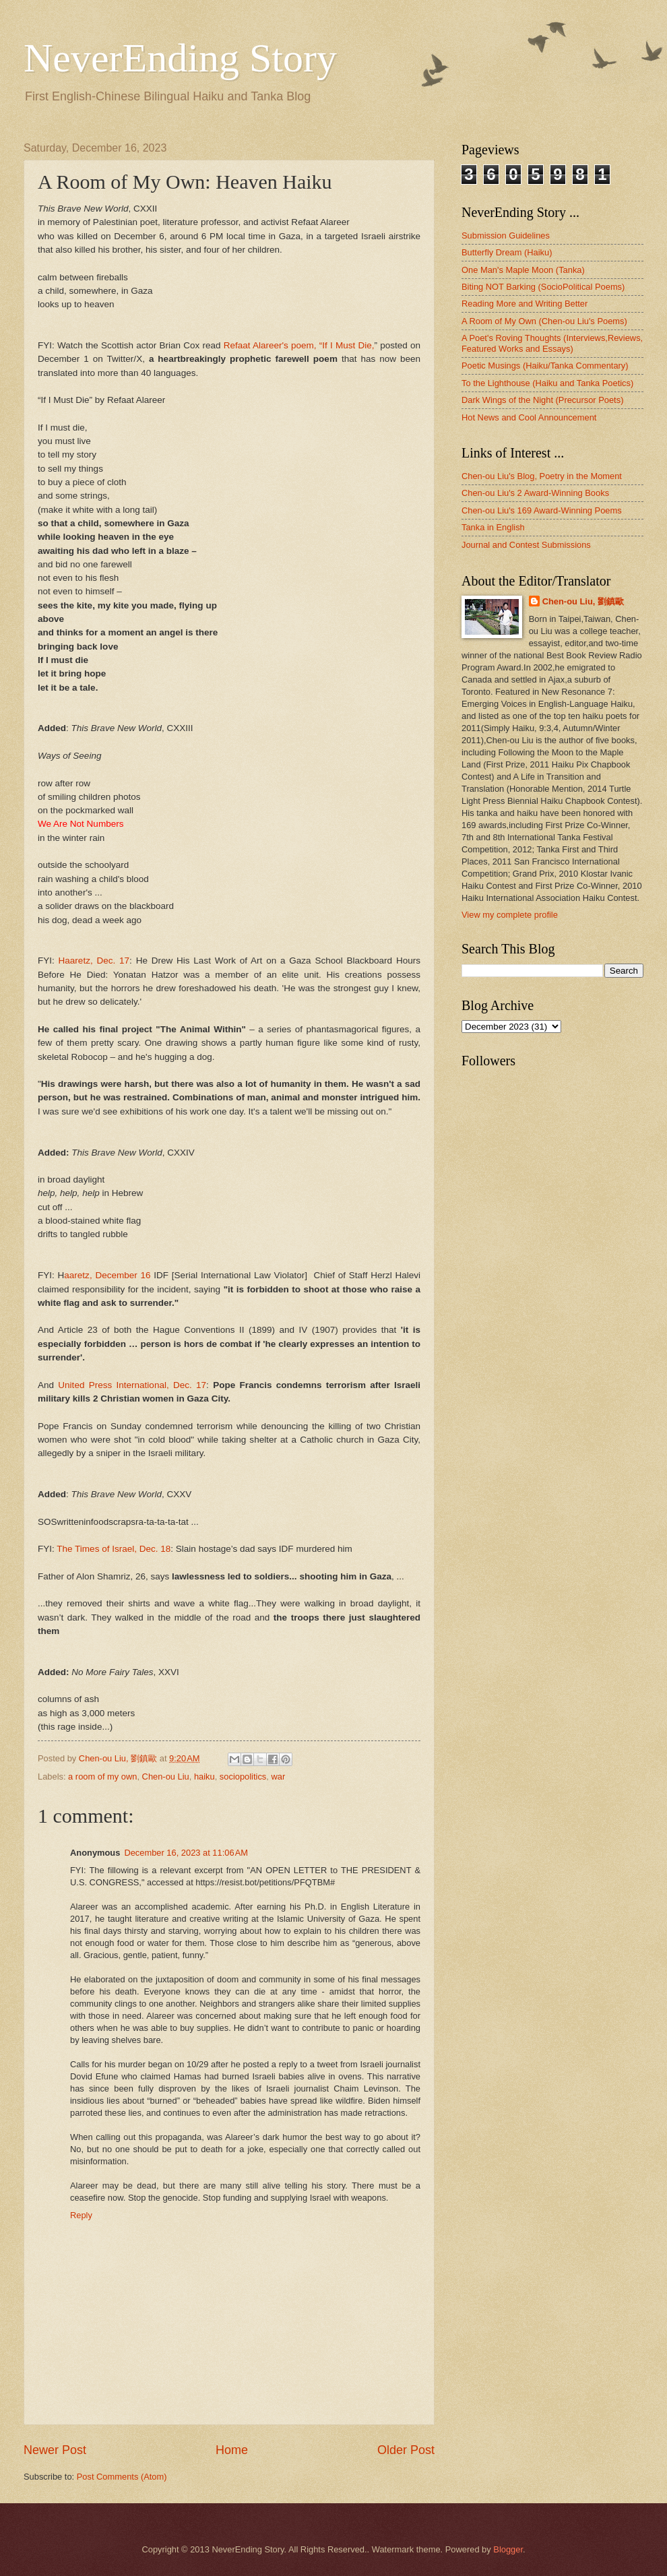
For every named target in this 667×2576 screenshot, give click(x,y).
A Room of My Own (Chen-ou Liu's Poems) (544, 321)
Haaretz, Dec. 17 (94, 960)
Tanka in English (493, 527)
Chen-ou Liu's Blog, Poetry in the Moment (542, 476)
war (278, 1776)
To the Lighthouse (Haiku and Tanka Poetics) (547, 383)
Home (232, 2450)
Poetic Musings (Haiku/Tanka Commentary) (545, 365)
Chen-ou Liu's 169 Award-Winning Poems (542, 510)
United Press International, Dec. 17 (132, 1385)
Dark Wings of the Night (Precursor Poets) (542, 400)
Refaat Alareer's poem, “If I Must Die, (299, 345)
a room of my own (102, 1776)
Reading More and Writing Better (524, 304)
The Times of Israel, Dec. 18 (113, 1549)
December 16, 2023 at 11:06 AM (186, 1853)
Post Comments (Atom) (122, 2477)
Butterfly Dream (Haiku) (507, 252)
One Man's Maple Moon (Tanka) (523, 270)
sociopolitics (243, 1776)
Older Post (406, 2450)
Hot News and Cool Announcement (529, 417)
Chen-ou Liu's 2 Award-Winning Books (535, 493)
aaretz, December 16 (107, 1275)
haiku (204, 1776)
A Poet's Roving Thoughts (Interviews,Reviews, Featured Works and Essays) (552, 343)
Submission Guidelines (506, 235)
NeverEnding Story (180, 58)
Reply (81, 2215)
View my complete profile (510, 915)
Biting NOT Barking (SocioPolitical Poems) (543, 287)
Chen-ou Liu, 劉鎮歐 (583, 601)
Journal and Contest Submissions (526, 545)
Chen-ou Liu (165, 1776)
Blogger (508, 2549)
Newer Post (55, 2450)
